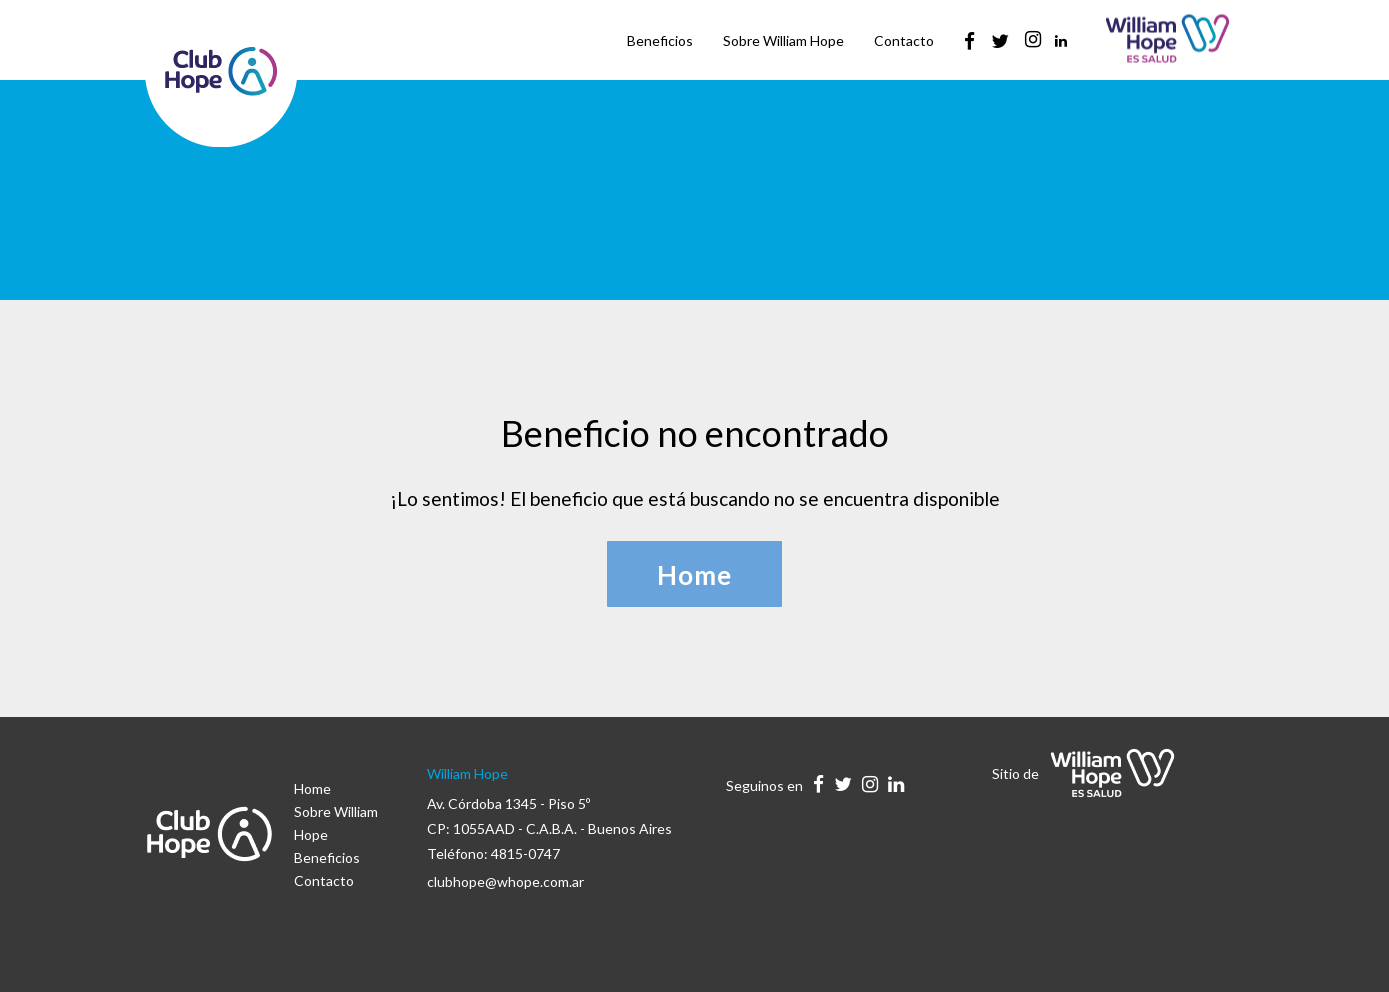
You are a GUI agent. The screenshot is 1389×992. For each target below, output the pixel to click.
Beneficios (327, 857)
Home (312, 788)
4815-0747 (525, 853)
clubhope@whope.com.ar (505, 881)
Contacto (324, 880)
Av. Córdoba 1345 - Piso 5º (508, 803)
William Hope (467, 773)
